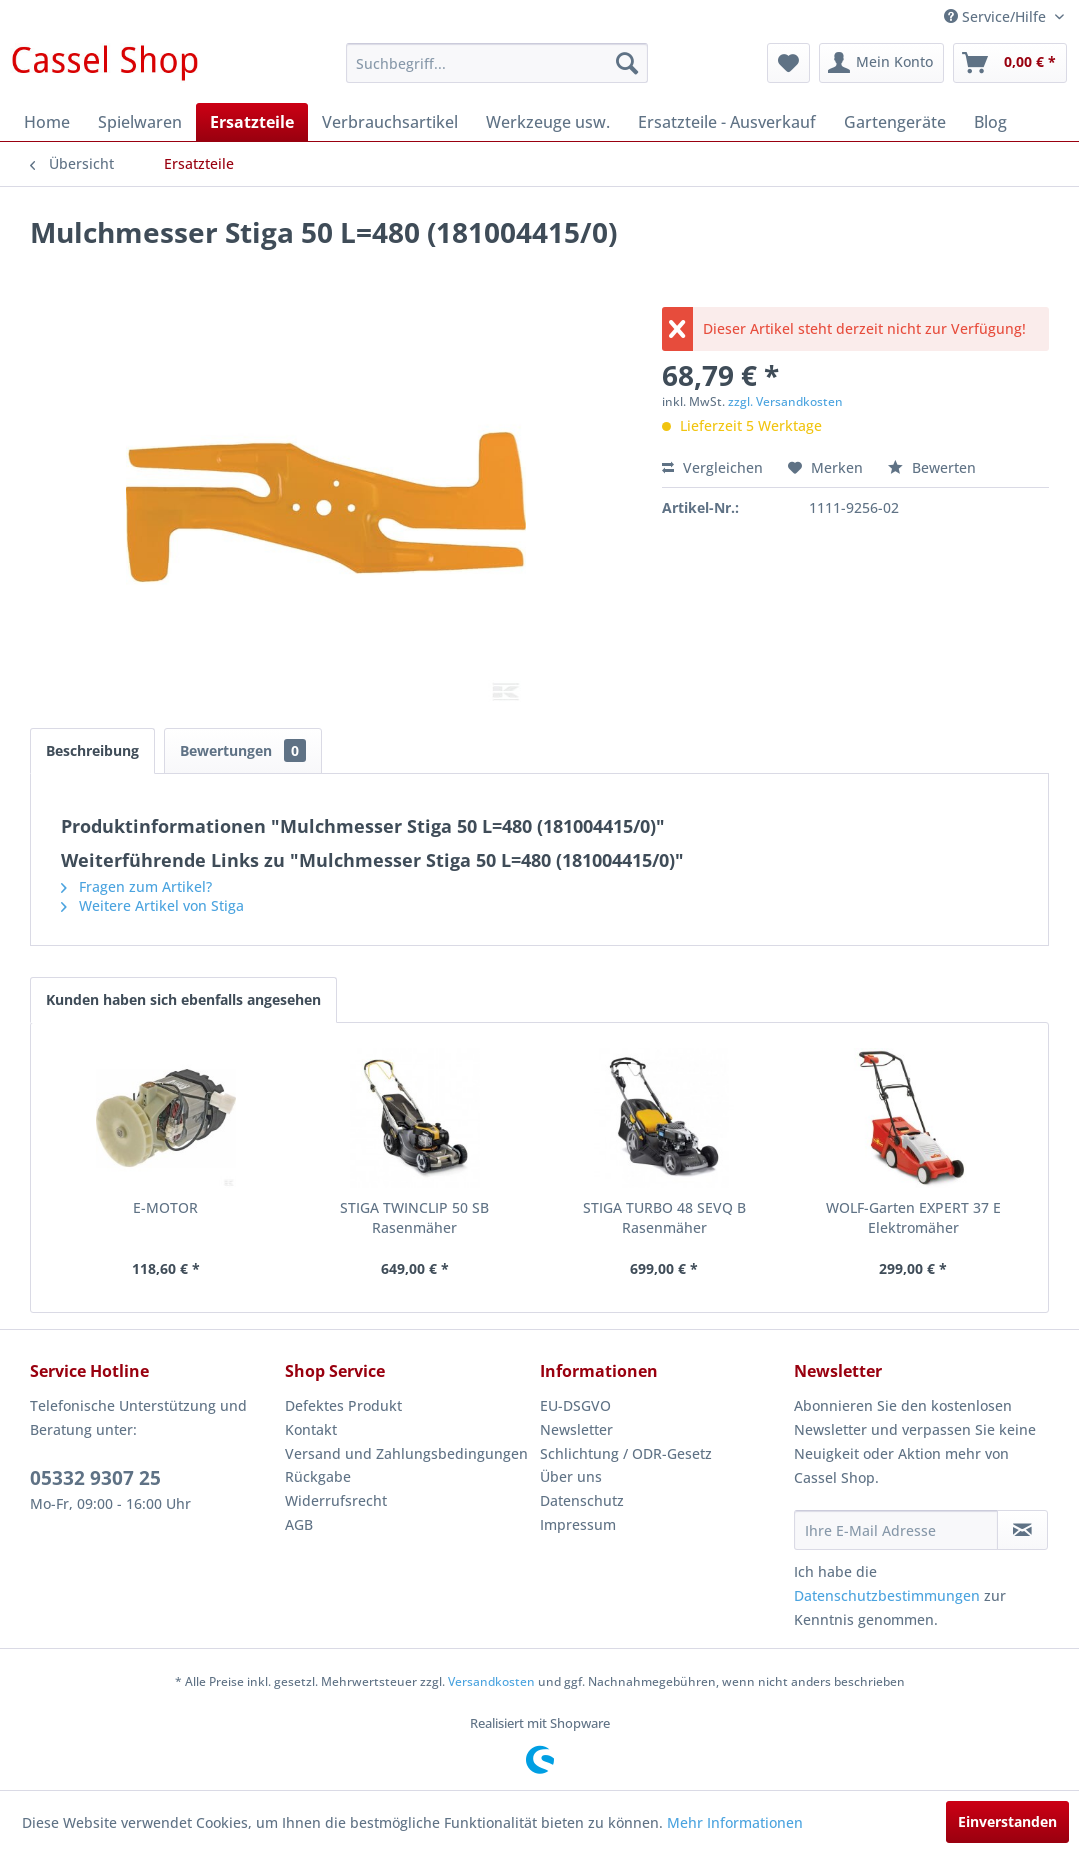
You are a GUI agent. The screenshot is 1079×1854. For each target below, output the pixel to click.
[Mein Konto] (881, 63)
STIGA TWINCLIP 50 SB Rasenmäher (414, 1217)
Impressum (578, 1524)
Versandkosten (491, 1681)
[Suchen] (627, 63)
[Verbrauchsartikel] (390, 122)
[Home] (47, 122)
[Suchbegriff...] (497, 63)
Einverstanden (1007, 1821)
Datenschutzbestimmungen (887, 1595)
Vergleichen (712, 467)
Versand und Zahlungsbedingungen (406, 1453)
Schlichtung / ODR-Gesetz (626, 1453)
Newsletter (576, 1429)
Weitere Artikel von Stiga (152, 905)
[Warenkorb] (1010, 63)
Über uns (571, 1476)
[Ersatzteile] (252, 122)
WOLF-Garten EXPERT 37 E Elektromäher (913, 1217)
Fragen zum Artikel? (136, 886)
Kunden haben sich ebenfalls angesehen (183, 999)
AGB (299, 1524)
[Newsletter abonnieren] (1022, 1530)
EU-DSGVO (575, 1405)
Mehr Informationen (735, 1822)
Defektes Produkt (343, 1405)
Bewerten (932, 467)
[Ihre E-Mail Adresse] (896, 1530)
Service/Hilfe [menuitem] (997, 16)
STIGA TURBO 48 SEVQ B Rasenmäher (664, 1217)
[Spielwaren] (140, 122)
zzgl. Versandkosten (785, 401)
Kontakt (311, 1429)
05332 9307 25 (95, 1478)
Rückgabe (318, 1476)
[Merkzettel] (788, 63)
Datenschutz (582, 1500)
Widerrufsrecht (336, 1500)
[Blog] (990, 122)
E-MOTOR (165, 1207)
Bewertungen (243, 750)
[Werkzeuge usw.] (548, 122)
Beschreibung (92, 750)
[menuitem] (497, 63)
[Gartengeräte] (895, 122)
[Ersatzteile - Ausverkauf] (727, 122)
